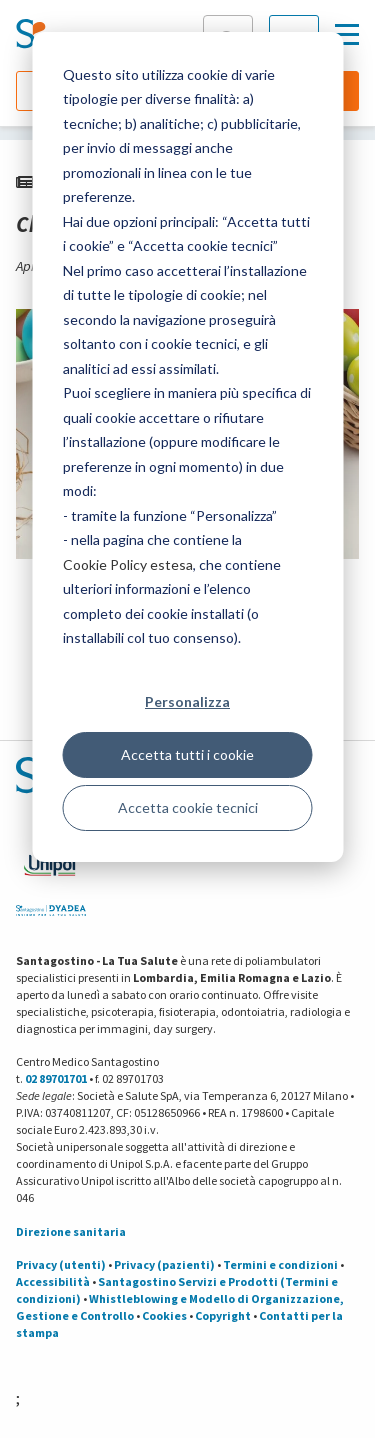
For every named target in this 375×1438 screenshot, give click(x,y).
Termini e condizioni (280, 1264)
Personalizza (187, 701)
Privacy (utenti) (61, 1264)
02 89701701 (56, 1078)
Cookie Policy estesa (128, 564)
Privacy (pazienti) (164, 1264)
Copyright (223, 1315)
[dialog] (187, 447)
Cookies (164, 1315)
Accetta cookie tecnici (188, 807)
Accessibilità (53, 1281)
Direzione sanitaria (71, 1231)
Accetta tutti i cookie (187, 754)
